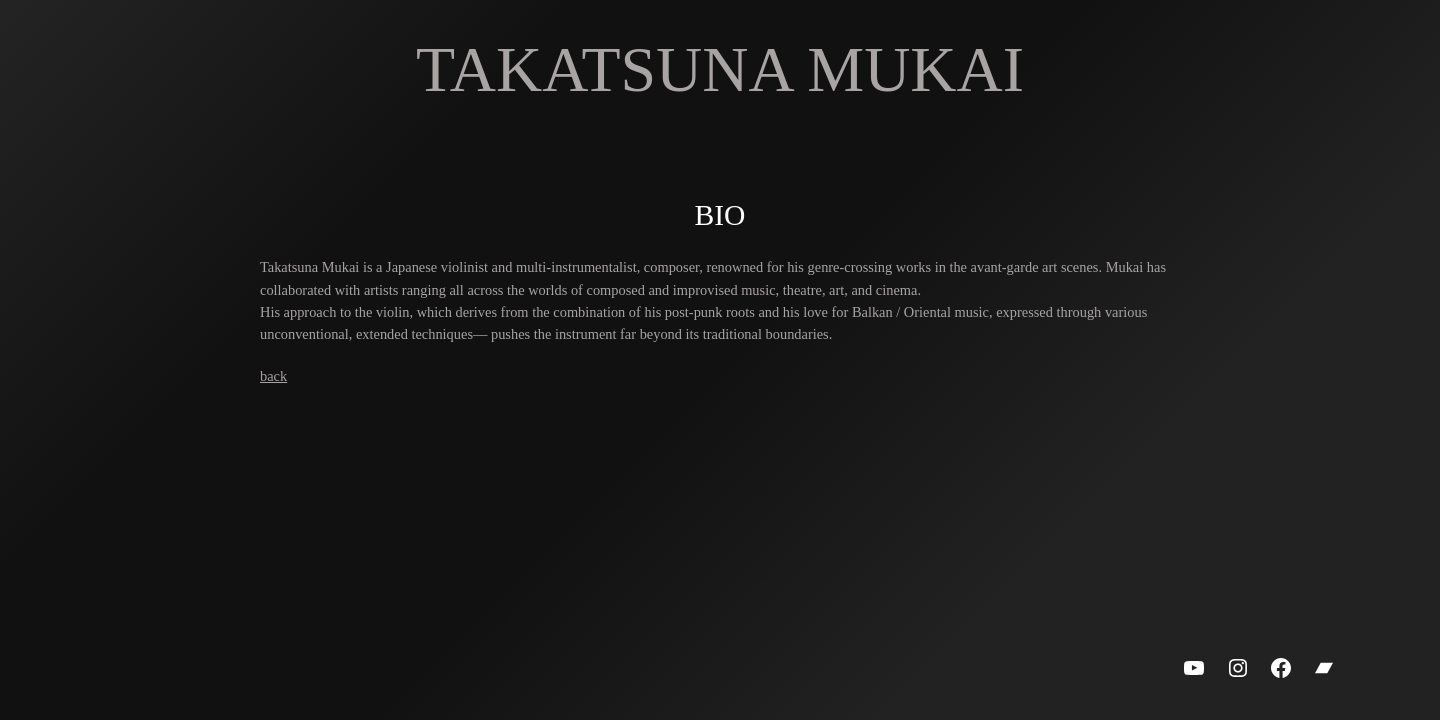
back (273, 376)
